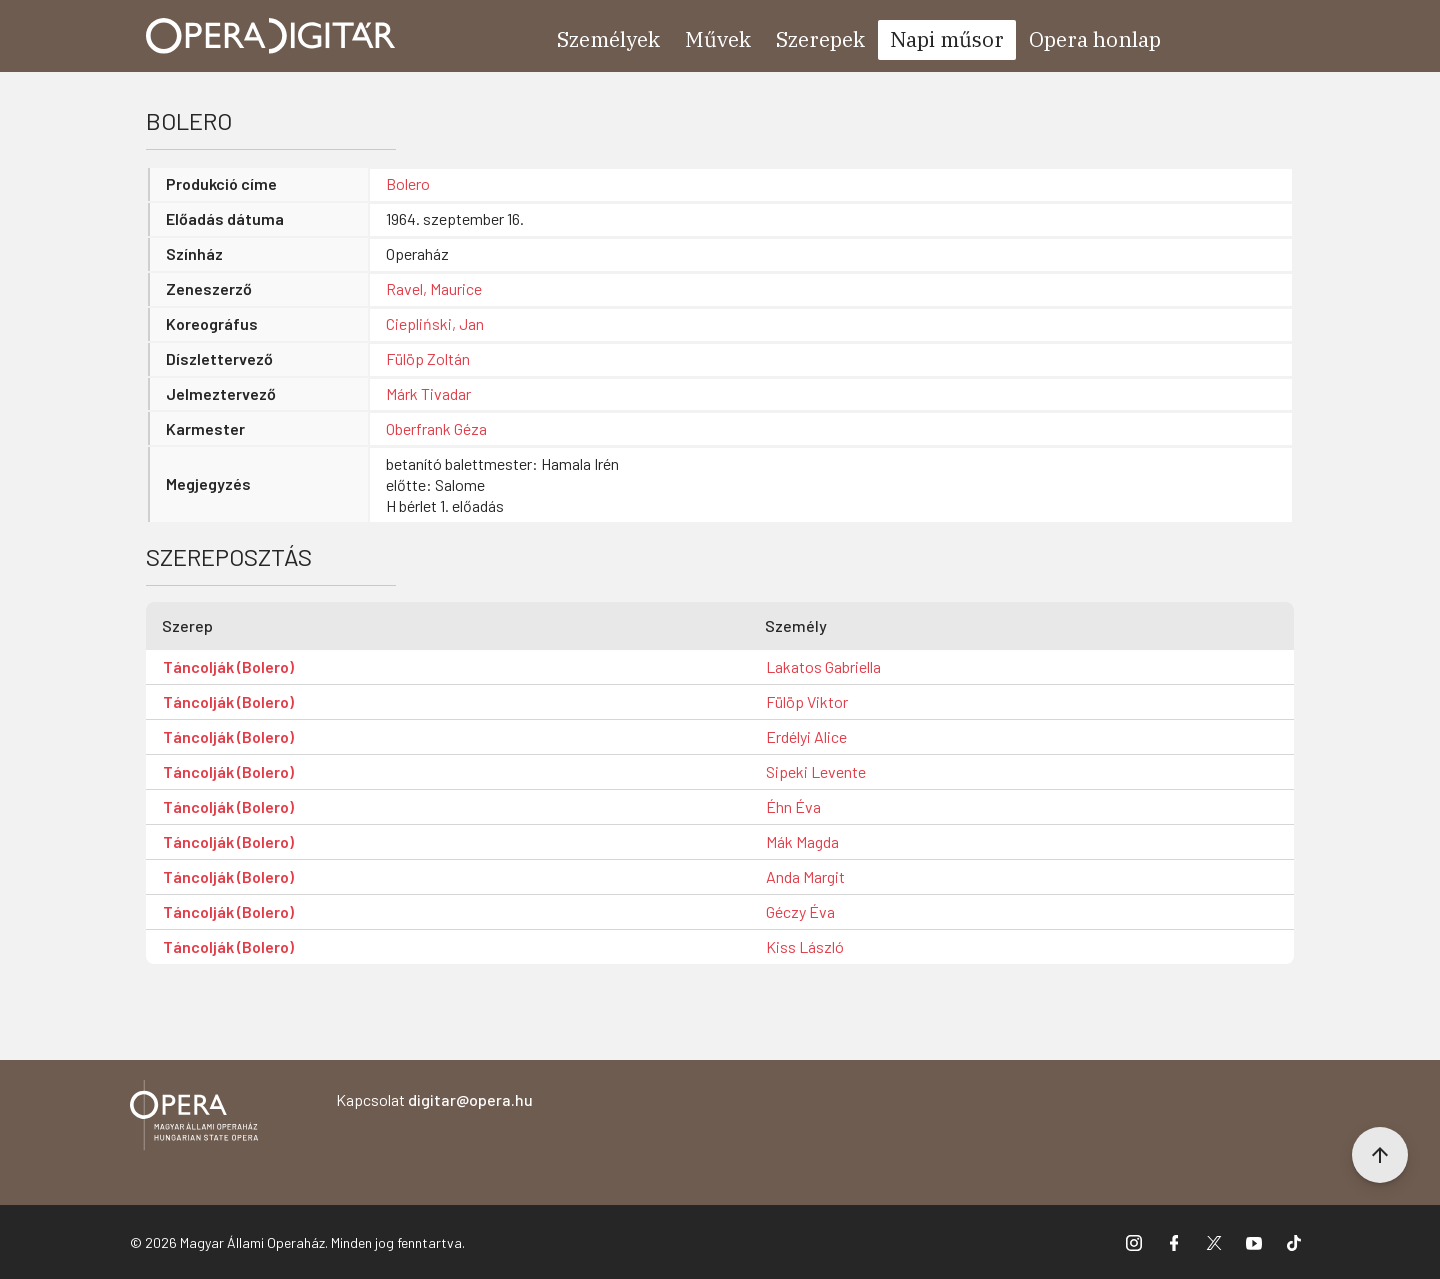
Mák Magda (802, 841)
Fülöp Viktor (807, 701)
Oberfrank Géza (436, 428)
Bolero (408, 183)
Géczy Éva (800, 911)
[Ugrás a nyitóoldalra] (271, 36)
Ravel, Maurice (434, 288)
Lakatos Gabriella (823, 666)
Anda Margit (805, 876)
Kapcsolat (434, 1099)
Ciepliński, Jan (435, 323)
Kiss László (805, 946)
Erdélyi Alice (806, 736)
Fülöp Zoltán (428, 358)
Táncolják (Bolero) (228, 666)
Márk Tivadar (428, 393)
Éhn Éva (793, 806)
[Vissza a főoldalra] (194, 1118)
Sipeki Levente (816, 771)
